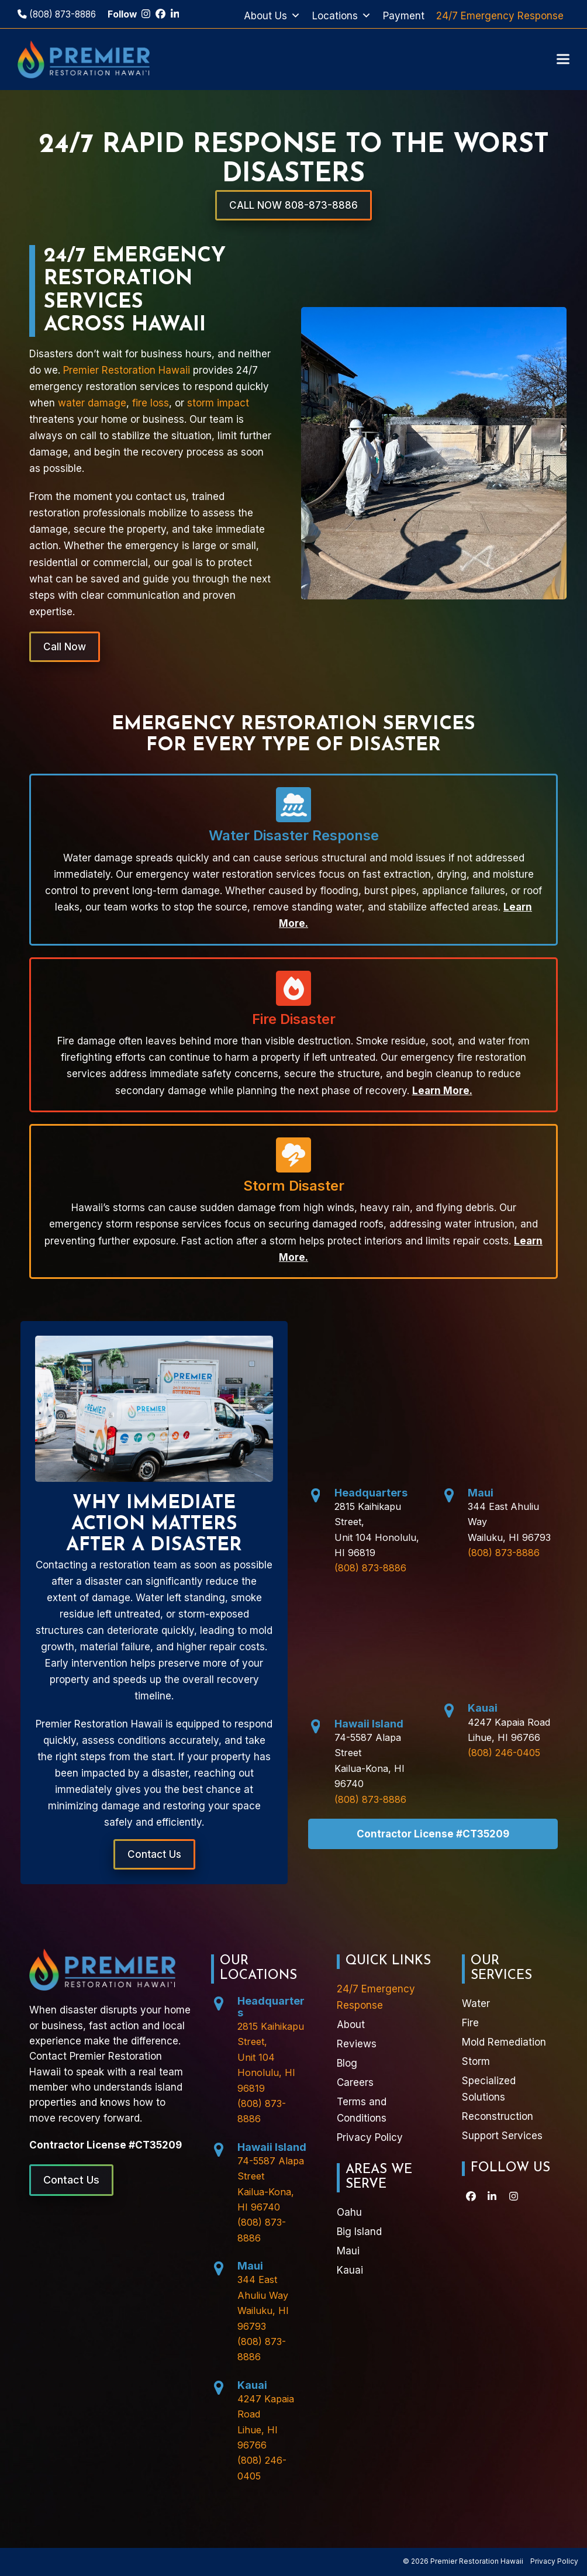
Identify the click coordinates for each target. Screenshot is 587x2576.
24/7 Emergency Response (500, 16)
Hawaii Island (368, 1724)
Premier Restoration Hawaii (126, 370)
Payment (403, 16)
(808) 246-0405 (504, 1752)
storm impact (218, 403)
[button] (563, 59)
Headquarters (371, 1493)
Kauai (483, 1708)
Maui (480, 1493)
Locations (341, 16)
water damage (92, 403)
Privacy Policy (554, 2561)
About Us (272, 16)
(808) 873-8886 (57, 14)
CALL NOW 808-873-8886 (293, 205)
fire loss (150, 403)
